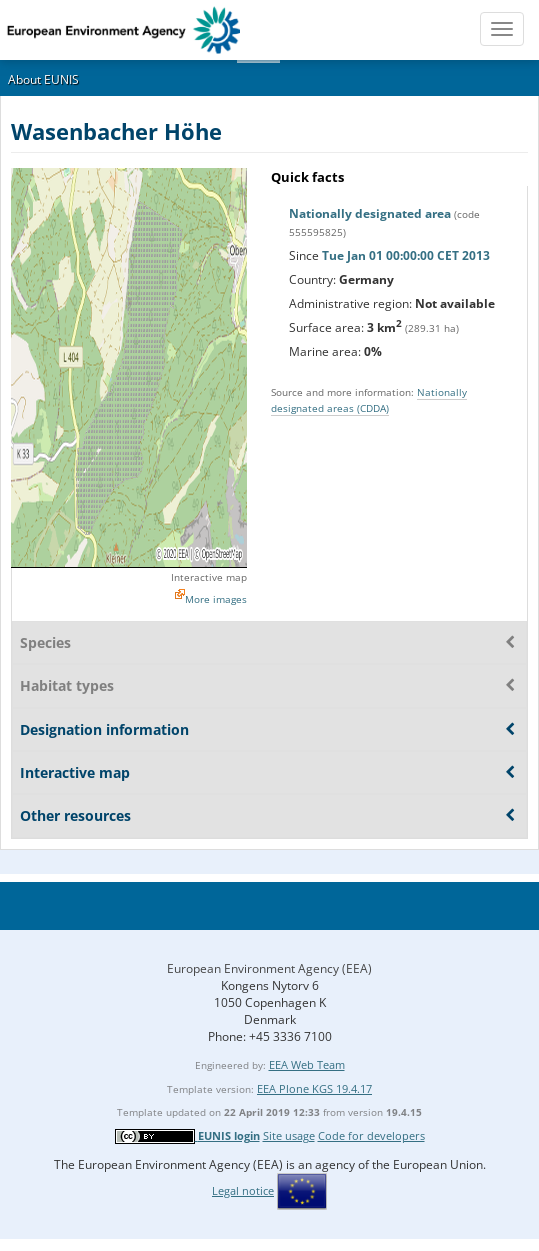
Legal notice (243, 1190)
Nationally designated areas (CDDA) (369, 399)
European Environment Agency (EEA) (269, 968)
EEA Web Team (307, 1064)
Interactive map (209, 577)
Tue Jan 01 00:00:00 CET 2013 (406, 255)
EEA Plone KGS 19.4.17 (314, 1088)
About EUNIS (43, 79)
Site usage (289, 1135)
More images (216, 599)
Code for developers (371, 1135)
